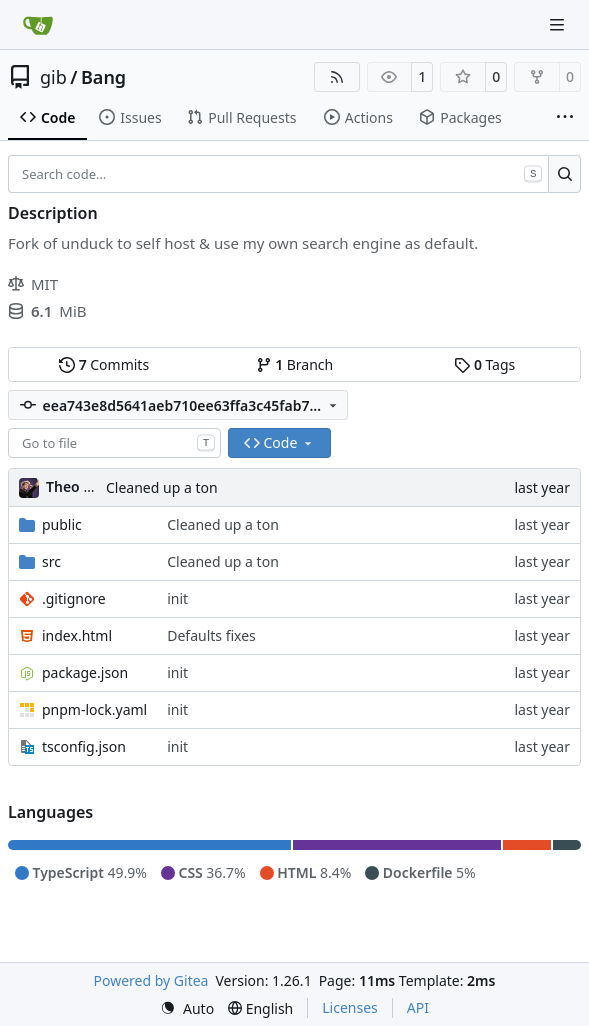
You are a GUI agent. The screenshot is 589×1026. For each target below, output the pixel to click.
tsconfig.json (84, 746)
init (177, 598)
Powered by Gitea (151, 980)
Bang (103, 77)
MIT (33, 284)
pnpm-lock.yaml (94, 709)
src (51, 561)
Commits (104, 364)
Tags (484, 364)
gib (53, 77)
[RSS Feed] (337, 77)
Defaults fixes (211, 635)
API (418, 1007)
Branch (295, 364)
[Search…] (564, 174)
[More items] (565, 118)
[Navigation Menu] (559, 24)
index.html (77, 635)
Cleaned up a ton (162, 487)
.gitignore (74, 598)
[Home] (38, 25)
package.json (85, 672)
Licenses (350, 1007)
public (62, 524)
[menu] (187, 1008)
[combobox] (114, 443)
